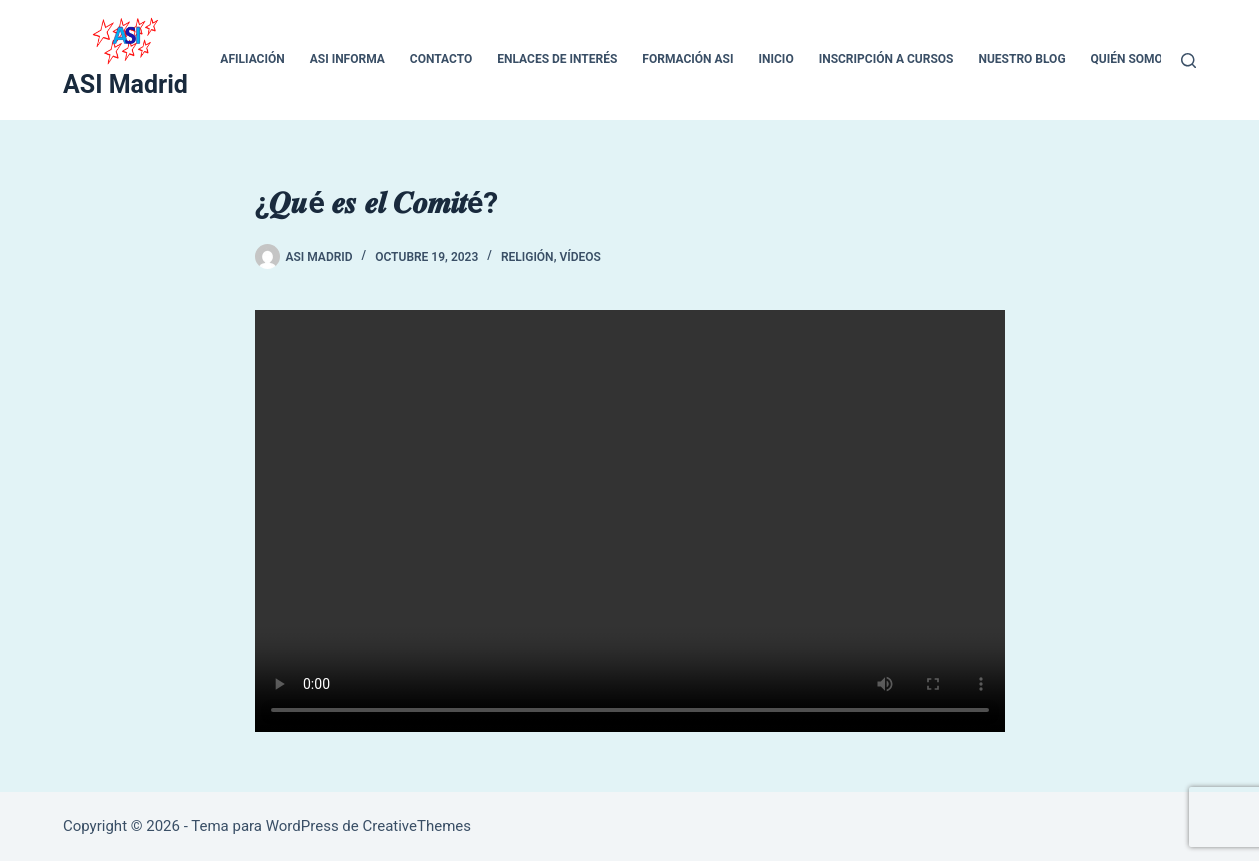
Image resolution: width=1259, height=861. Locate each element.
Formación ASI (687, 59)
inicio (776, 59)
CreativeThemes (416, 826)
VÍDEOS (579, 257)
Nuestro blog (1021, 59)
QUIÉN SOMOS (1131, 59)
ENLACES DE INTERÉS (557, 59)
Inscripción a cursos (886, 59)
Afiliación (252, 59)
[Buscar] (1188, 60)
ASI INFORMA (347, 59)
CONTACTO (441, 59)
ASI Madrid (125, 84)
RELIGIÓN (527, 257)
